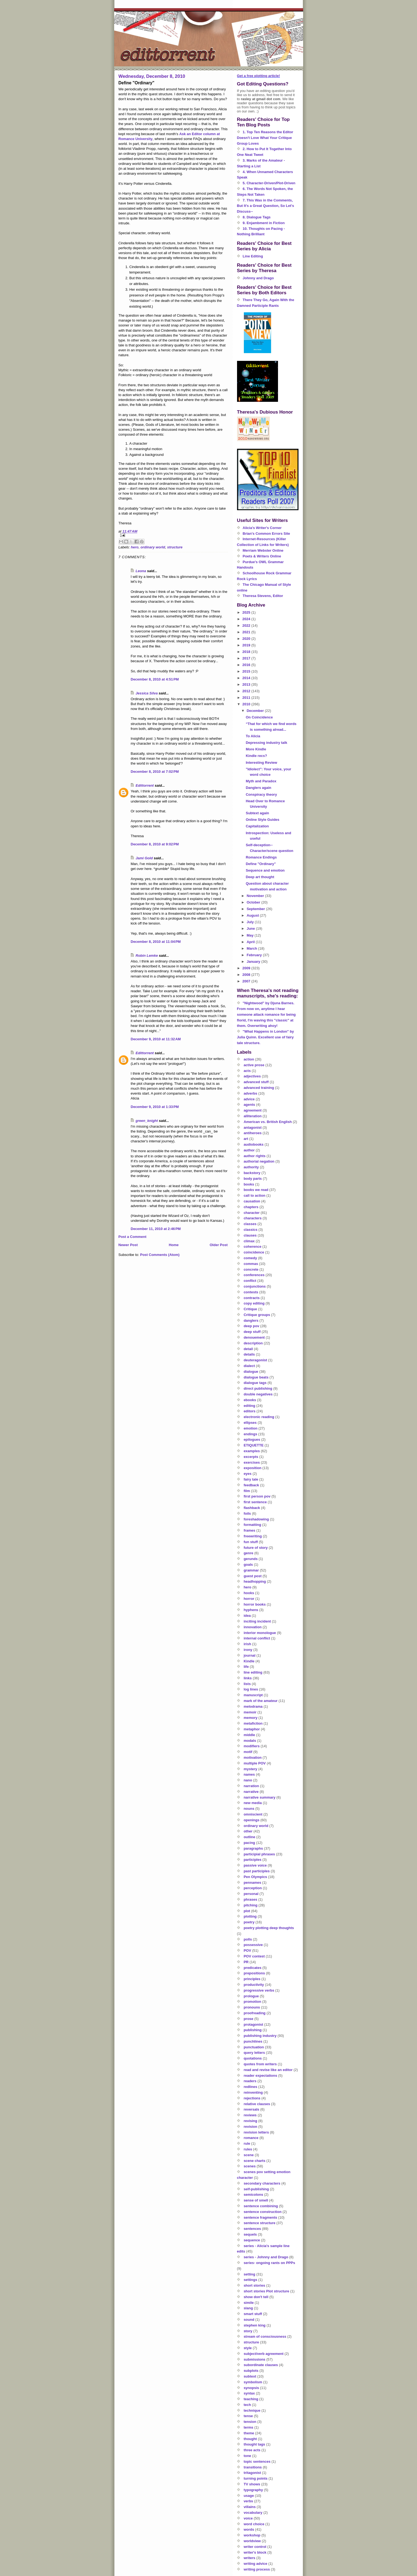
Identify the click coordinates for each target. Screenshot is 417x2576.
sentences (252, 2229)
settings (250, 2280)
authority (251, 1167)
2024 (247, 619)
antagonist (253, 1127)
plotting (250, 1916)
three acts (252, 2450)
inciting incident (257, 1621)
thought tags (254, 2444)
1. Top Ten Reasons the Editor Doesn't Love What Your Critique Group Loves (265, 137)
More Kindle (256, 749)
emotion (251, 1428)
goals (248, 1564)
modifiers (252, 1746)
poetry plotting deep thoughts (269, 1928)
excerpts (251, 1457)
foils (247, 1513)
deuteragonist (255, 1360)
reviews (250, 2115)
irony (248, 1650)
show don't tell (256, 2297)
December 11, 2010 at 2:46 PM (156, 1229)
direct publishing (258, 1388)
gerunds (251, 1559)
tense (248, 2416)
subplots (251, 2371)
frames (249, 1530)
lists (247, 1684)
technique (252, 2410)
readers (250, 2081)
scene (249, 2155)
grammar (251, 1570)
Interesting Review (261, 762)
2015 (247, 671)
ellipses (250, 1423)
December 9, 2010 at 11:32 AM (156, 1039)
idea (247, 1616)
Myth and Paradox (261, 781)
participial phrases (259, 1854)
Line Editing (253, 256)
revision (250, 2127)
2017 (247, 658)
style (248, 2348)
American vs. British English (268, 1122)
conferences (254, 1275)
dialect (249, 1366)
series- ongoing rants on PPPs (269, 2263)
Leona (141, 571)
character (252, 1213)
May (251, 935)
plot (247, 1911)
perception (253, 1888)
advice (249, 1099)
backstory (252, 1173)
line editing (253, 1672)
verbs (248, 2501)
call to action (254, 1195)
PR (246, 1962)
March (252, 948)
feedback (251, 1485)
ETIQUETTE (254, 1445)
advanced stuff (256, 1082)
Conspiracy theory (261, 794)
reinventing (253, 2092)
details (249, 1354)
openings (251, 1820)
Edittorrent (145, 785)
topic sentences (257, 2461)
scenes (250, 2166)
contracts (252, 1298)
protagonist (253, 2024)
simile (249, 2303)
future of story (256, 1548)
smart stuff (253, 2314)
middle (249, 1735)
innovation (253, 1627)
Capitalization (257, 826)
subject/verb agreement (263, 2354)
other (248, 1831)
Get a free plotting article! (258, 76)
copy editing (254, 1303)
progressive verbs (259, 1990)
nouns (249, 1809)
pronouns (252, 2007)
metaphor (252, 1729)
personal (251, 1894)
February (255, 955)
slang (248, 2308)
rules (248, 2149)
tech (247, 2405)
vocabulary (253, 2512)
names (249, 1774)
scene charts (254, 2161)
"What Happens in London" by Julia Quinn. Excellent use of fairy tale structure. (265, 1037)
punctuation (254, 2047)
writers (249, 2558)
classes (250, 1224)
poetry (249, 1922)
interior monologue (260, 1633)
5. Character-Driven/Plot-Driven (269, 183)
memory (251, 1718)
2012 (247, 691)
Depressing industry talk (266, 743)
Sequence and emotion (265, 870)
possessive (253, 1945)
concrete (251, 1269)
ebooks (250, 1400)
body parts (253, 1178)
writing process (257, 2569)
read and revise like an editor (268, 2070)
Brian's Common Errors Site (266, 533)
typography (253, 2490)
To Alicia (253, 736)
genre (248, 1553)
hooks (249, 1593)
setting (249, 2274)
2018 (247, 652)
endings (250, 1434)
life (246, 1667)
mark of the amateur (260, 1701)
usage (249, 2496)
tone (247, 2456)
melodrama (253, 1706)
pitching (251, 1905)
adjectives (252, 1076)
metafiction (253, 1723)
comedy (250, 1258)
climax (249, 1241)
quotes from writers (260, 2064)
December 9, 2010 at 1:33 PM (155, 1107)
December (256, 711)
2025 (247, 612)
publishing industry (260, 2036)
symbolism (253, 2382)
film (247, 1491)
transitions (253, 2467)
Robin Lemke (147, 955)
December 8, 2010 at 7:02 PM (155, 771)
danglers (251, 1320)
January (254, 961)
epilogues (252, 1439)
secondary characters (262, 2183)
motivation (253, 1757)
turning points (255, 2478)
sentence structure (259, 2223)
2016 (247, 665)
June (251, 928)
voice (248, 2518)
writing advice (255, 2564)
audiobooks (254, 1144)
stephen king (254, 2325)
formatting (252, 1525)
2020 (247, 639)
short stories (254, 2285)
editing (249, 1406)
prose (248, 2019)
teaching (251, 2399)
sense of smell (256, 2200)
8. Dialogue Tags (257, 217)
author (249, 1150)
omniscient (253, 1814)
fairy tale (251, 1479)
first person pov (257, 1496)
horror (249, 1599)
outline (249, 1837)
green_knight (147, 1121)
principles (252, 1979)
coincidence (254, 1252)
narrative (251, 1792)
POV (247, 1950)
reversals (251, 2109)
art (246, 1139)
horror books (255, 1604)
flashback (252, 1508)
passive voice (255, 1865)
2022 (247, 625)
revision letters (256, 2132)
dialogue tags (255, 1383)
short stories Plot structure (266, 2291)
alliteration (253, 1116)
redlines (250, 2087)
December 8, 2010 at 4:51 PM (155, 679)
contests (251, 1292)
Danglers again (258, 788)
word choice (254, 2524)
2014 (247, 678)
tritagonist (252, 2473)
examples (252, 1451)
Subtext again (257, 813)
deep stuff (252, 1332)
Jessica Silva (147, 693)
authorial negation (259, 1161)
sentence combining (261, 2206)
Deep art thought (260, 877)
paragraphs (253, 1848)
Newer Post (128, 1245)
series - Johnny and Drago (266, 2257)
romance (251, 2138)
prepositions (254, 1973)
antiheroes (253, 1133)
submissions (254, 2359)
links (248, 1678)
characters (253, 1218)
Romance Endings (261, 857)
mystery (250, 1769)
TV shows (252, 2484)
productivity (254, 1985)
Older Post (219, 1245)
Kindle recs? (256, 756)
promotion (252, 2001)
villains (250, 2507)
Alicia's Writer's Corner (262, 528)
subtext (250, 2376)
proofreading (254, 2013)
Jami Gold (144, 858)
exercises (252, 1462)
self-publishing (256, 2189)
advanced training (259, 1088)
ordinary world (152, 547)
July (251, 922)
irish (247, 1644)
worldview (252, 2541)
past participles (257, 1871)
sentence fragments (260, 2217)
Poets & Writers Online (262, 556)
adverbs (250, 1093)
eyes (248, 1474)
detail (248, 1349)
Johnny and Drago (258, 278)
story (248, 2331)
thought (250, 2439)
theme (249, 2433)
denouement (254, 1337)
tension (250, 2422)
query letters (254, 2053)
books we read (256, 1190)
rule (247, 2143)
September (256, 909)
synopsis (251, 2388)
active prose (254, 1065)
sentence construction (263, 2212)
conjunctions (255, 1286)
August (253, 915)
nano (248, 1780)
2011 (247, 698)
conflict (250, 1281)
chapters (251, 1207)
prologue (251, 1996)
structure (174, 547)
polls (248, 1939)
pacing (249, 1843)
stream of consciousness (265, 2336)
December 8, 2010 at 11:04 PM (156, 942)
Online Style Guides (262, 820)
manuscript (253, 1695)
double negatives (258, 1394)
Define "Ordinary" (261, 864)
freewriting (253, 1536)
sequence (252, 2240)
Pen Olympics (255, 1877)
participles (252, 1860)
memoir (250, 1712)
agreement (253, 1110)
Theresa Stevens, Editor (263, 596)
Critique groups (257, 1315)
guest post (253, 1576)
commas (251, 1264)
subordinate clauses (261, 2365)
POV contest (254, 1956)
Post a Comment (133, 1237)
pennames (252, 1882)
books (249, 1184)
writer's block (255, 2552)
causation (252, 1201)
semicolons (253, 2194)
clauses (250, 1235)
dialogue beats (256, 1377)
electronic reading (259, 1417)
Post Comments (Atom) (159, 1255)
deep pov (251, 1326)
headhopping (255, 1581)
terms (248, 2427)
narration (251, 1786)
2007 (247, 981)
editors (249, 1411)
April (251, 942)
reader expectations (260, 2075)
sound (249, 2319)
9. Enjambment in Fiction (264, 223)
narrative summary (259, 1797)
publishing (253, 2030)
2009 (247, 968)
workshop (252, 2535)
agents (249, 1105)
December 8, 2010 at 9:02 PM (155, 844)
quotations (253, 2058)
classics (251, 1230)
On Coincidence (259, 717)
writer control (255, 2547)
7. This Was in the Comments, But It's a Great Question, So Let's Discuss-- (265, 206)
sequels (250, 2234)
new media (253, 1803)
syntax (249, 2393)
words (249, 2529)
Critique (250, 1309)
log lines (251, 1689)
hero (134, 547)
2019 (247, 645)
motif (248, 1752)
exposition (252, 1468)
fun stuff (251, 1542)
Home (174, 1245)
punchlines (253, 2041)
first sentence (255, 1502)
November (256, 896)
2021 (247, 632)
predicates (252, 1968)
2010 (247, 704)
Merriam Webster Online (263, 550)
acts (247, 1071)
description (253, 1343)
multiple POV (255, 1763)
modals (250, 1741)
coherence (252, 1246)
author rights (254, 1156)
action (249, 1059)
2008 (247, 975)
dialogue (251, 1371)
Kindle (249, 1661)
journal (249, 1655)
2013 (247, 684)
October (254, 902)
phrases (250, 1899)
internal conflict (257, 1638)
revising (250, 2121)
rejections (252, 2098)
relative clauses (257, 2104)
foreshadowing (256, 1519)
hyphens (251, 1610)
